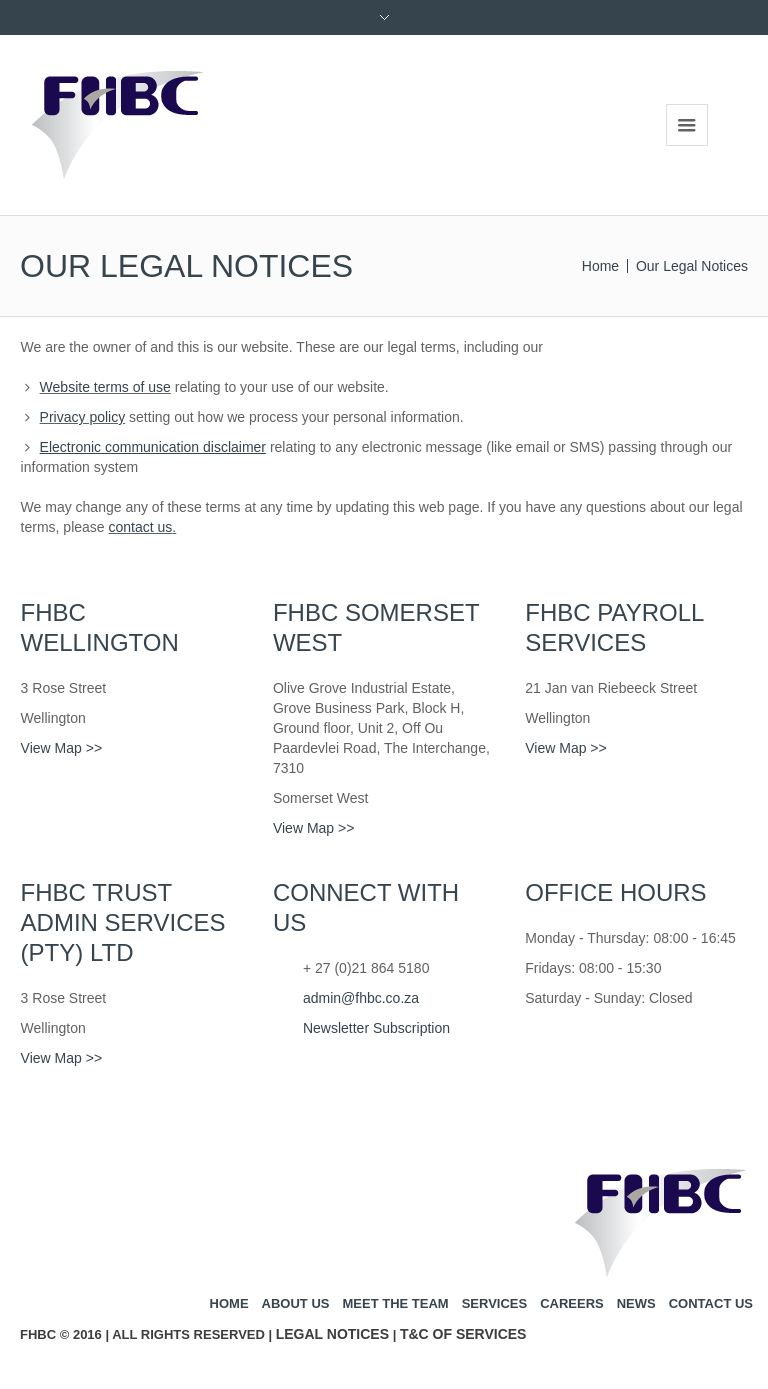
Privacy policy (83, 417)
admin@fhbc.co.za (361, 998)
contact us (141, 527)
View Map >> (61, 748)
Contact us (711, 1303)
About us (296, 1303)
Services (495, 1303)
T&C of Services (463, 1334)
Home (600, 266)
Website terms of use (105, 387)
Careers (572, 1303)
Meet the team (395, 1303)
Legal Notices (332, 1334)
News (636, 1303)
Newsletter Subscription (376, 1028)
